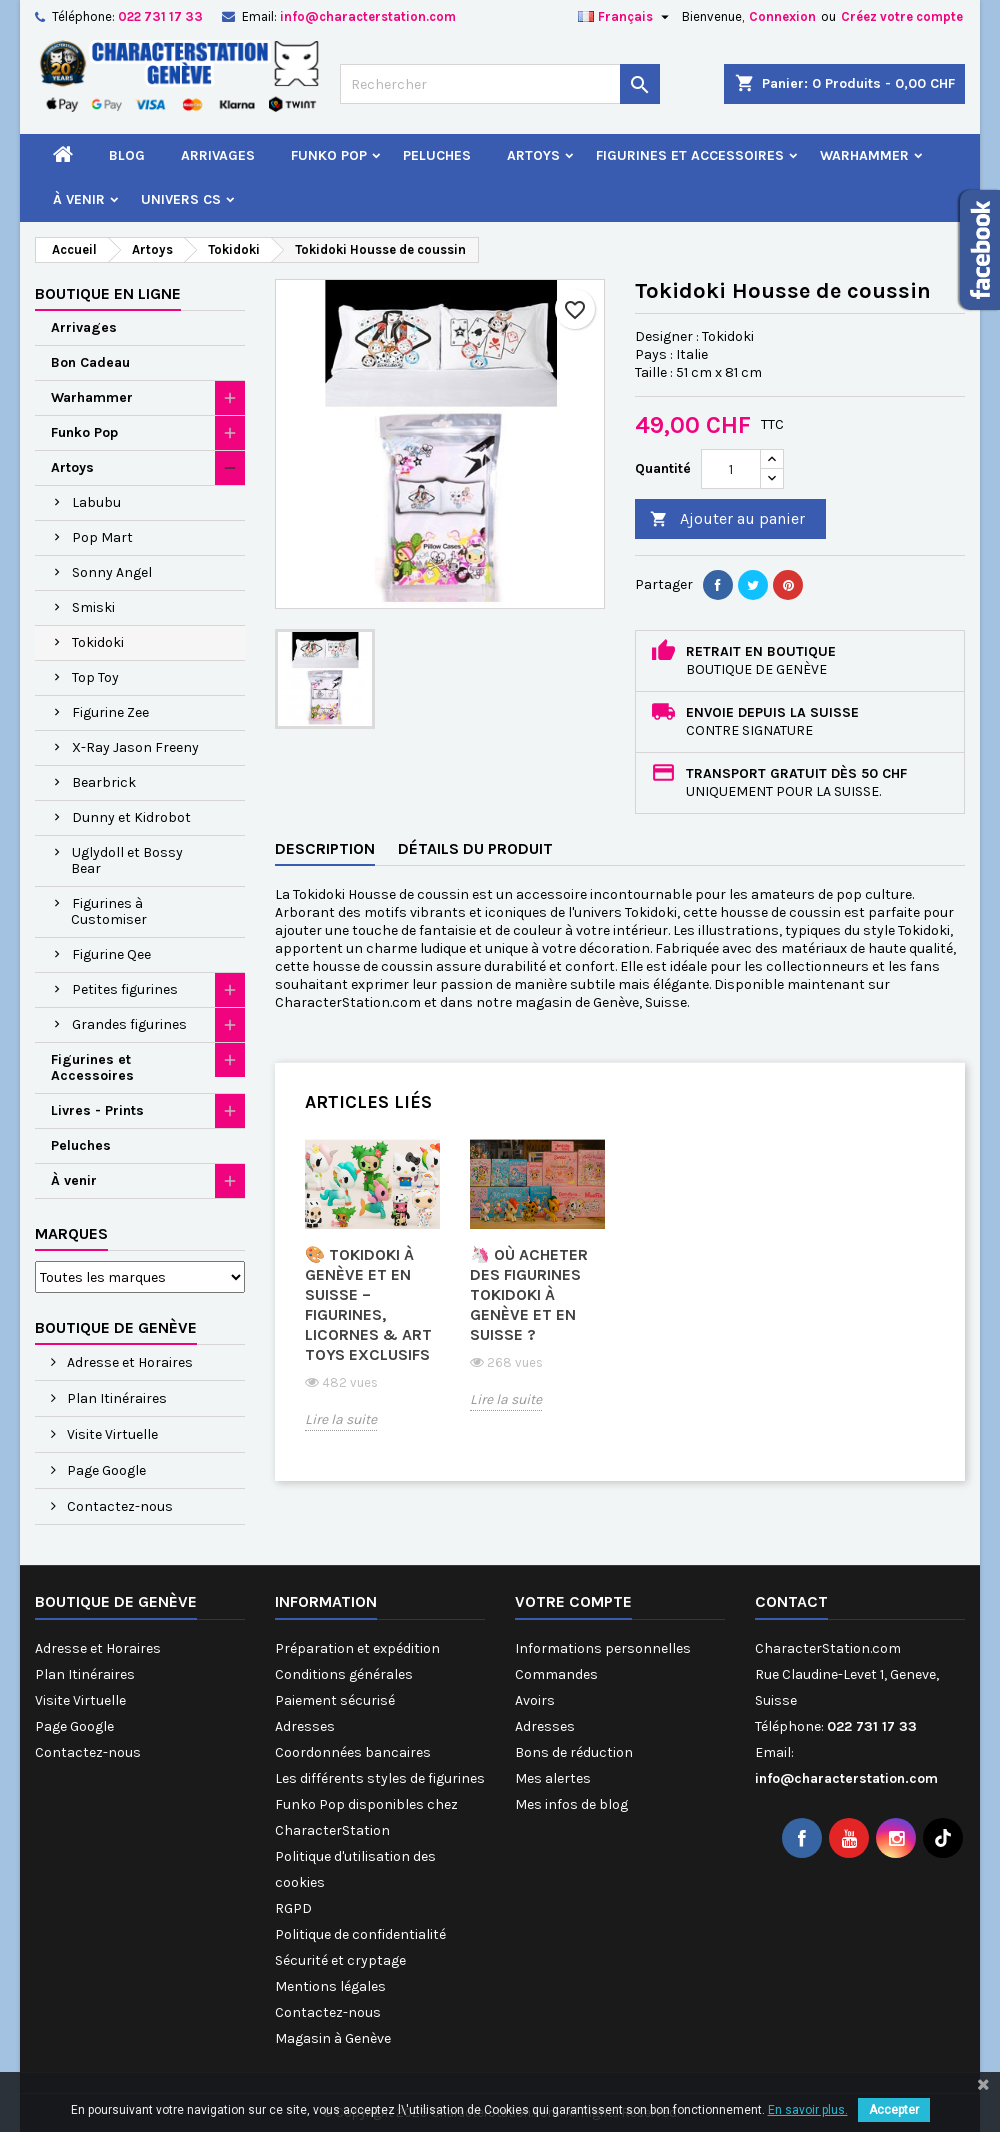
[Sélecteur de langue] (626, 17)
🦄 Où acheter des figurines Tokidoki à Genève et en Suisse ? (529, 1294)
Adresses (305, 1726)
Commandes (556, 1674)
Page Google (105, 1470)
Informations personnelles (603, 1648)
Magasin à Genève (333, 2038)
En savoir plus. (808, 2110)
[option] (372, 1299)
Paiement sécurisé (335, 1700)
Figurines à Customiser (109, 911)
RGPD (293, 1908)
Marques (71, 1233)
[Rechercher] (500, 84)
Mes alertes (553, 1778)
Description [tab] (325, 848)
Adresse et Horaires (128, 1362)
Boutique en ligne (108, 293)
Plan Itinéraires (115, 1398)
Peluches (437, 155)
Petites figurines (125, 989)
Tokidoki (98, 642)
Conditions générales (344, 1674)
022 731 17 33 (160, 16)
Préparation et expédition (357, 1648)
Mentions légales (330, 1986)
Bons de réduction (574, 1752)
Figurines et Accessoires (690, 155)
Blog (127, 155)
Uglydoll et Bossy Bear (127, 860)
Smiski (93, 607)
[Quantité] (731, 469)
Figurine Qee (111, 954)
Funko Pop (329, 155)
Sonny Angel (112, 572)
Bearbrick (104, 782)
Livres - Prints (97, 1110)
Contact (791, 1601)
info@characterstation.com (368, 16)
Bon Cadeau (90, 362)
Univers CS (181, 199)
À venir (79, 199)
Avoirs (535, 1700)
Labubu (96, 502)
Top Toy (95, 677)
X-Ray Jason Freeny (135, 747)
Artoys (533, 155)
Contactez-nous (118, 1506)
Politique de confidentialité (360, 1934)
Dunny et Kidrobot (131, 817)
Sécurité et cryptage (340, 1960)
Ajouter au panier (727, 519)
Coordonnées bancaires (353, 1752)
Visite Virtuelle (111, 1434)
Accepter (894, 2110)
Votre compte (573, 1601)
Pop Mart (102, 537)
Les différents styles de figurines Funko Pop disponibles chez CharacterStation (380, 1804)
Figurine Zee (110, 712)
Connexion (782, 16)
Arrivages (218, 155)
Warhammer (864, 155)
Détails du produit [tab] (475, 848)
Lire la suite (341, 1419)
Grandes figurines (129, 1024)
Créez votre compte (902, 16)
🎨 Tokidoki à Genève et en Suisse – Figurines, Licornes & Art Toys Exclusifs (368, 1304)
